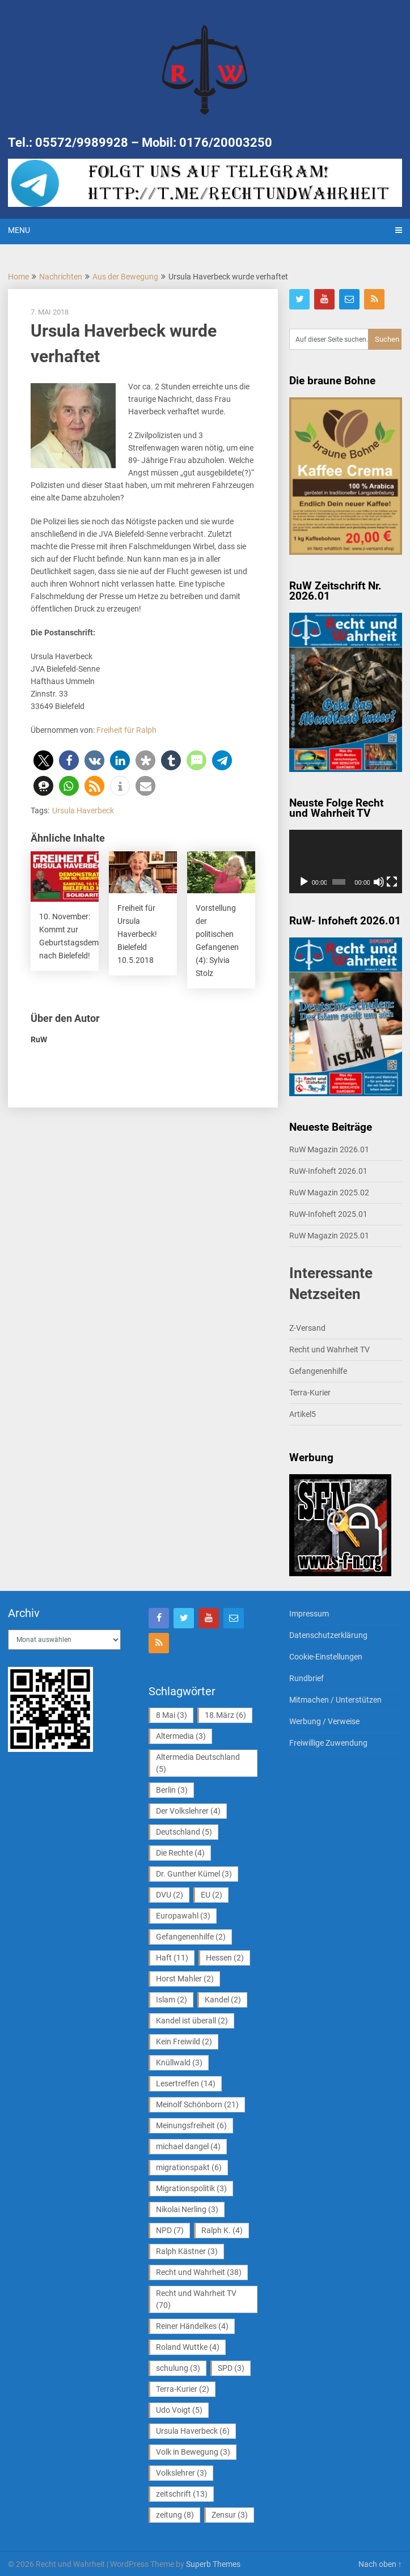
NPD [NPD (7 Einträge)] (170, 2230)
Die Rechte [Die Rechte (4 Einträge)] (180, 1852)
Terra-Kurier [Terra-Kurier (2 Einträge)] (182, 2388)
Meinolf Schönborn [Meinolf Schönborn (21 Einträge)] (197, 2104)
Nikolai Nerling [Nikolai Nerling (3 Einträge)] (187, 2209)
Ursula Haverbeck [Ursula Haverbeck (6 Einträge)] (193, 2430)
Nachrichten (60, 276)
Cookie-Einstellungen (325, 1656)
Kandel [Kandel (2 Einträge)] (223, 1999)
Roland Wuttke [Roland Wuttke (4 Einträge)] (187, 2347)
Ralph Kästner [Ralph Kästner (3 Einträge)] (187, 2251)
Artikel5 (302, 1414)
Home (18, 276)
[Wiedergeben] (304, 882)
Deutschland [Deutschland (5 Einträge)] (184, 1831)
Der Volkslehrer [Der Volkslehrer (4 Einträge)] (188, 1810)
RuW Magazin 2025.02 (329, 1192)
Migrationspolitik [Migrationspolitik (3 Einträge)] (191, 2188)
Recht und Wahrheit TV (329, 1349)
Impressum (309, 1613)
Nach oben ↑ (380, 2564)
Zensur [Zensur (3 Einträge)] (230, 2514)
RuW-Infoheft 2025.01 (328, 1214)
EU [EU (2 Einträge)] (211, 1894)
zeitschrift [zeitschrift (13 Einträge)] (182, 2493)
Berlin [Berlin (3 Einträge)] (172, 1789)
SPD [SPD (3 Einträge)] (231, 2368)
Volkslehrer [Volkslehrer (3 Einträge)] (181, 2472)
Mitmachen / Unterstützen (335, 1699)
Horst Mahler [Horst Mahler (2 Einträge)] (185, 1978)
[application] (345, 861)
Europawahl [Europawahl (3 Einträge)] (183, 1915)
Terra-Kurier (310, 1392)
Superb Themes (213, 2564)
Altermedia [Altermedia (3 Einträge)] (181, 1736)
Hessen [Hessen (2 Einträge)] (225, 1957)
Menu (19, 230)
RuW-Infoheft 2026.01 (328, 1170)
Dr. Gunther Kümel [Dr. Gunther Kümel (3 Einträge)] (194, 1873)
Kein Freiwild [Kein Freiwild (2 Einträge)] (184, 2041)
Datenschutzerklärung (328, 1635)
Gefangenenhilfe (318, 1371)
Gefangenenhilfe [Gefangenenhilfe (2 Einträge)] (191, 1936)
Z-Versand (307, 1327)
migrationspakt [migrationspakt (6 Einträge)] (189, 2167)
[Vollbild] (392, 882)
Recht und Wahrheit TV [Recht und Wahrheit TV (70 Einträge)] (196, 2299)
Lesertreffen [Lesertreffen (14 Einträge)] (185, 2083)
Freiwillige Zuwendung (328, 1742)
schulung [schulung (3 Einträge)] (178, 2368)
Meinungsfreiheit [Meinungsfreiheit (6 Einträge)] (191, 2125)
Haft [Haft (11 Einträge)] (172, 1957)
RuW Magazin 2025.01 (329, 1235)
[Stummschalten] (378, 882)
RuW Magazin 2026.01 (329, 1149)
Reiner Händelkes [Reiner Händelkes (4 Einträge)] (192, 2326)
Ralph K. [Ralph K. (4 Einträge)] (222, 2230)
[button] (43, 760)
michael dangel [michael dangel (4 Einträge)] (188, 2146)
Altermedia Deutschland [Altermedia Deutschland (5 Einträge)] (198, 1762)
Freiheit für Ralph (126, 730)
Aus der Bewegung (125, 276)
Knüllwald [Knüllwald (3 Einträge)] (179, 2062)
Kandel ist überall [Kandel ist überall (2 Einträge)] (192, 2020)
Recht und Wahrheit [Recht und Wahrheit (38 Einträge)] (199, 2272)
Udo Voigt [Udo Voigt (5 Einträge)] (179, 2409)
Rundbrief (306, 1678)
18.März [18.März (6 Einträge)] (225, 1715)
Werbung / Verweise (324, 1721)
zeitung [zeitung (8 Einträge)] (175, 2514)
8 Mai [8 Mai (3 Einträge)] (171, 1715)
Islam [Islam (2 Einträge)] (171, 1999)
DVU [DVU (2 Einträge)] (169, 1894)
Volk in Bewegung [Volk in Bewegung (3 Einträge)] (193, 2451)
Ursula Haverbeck (83, 810)
